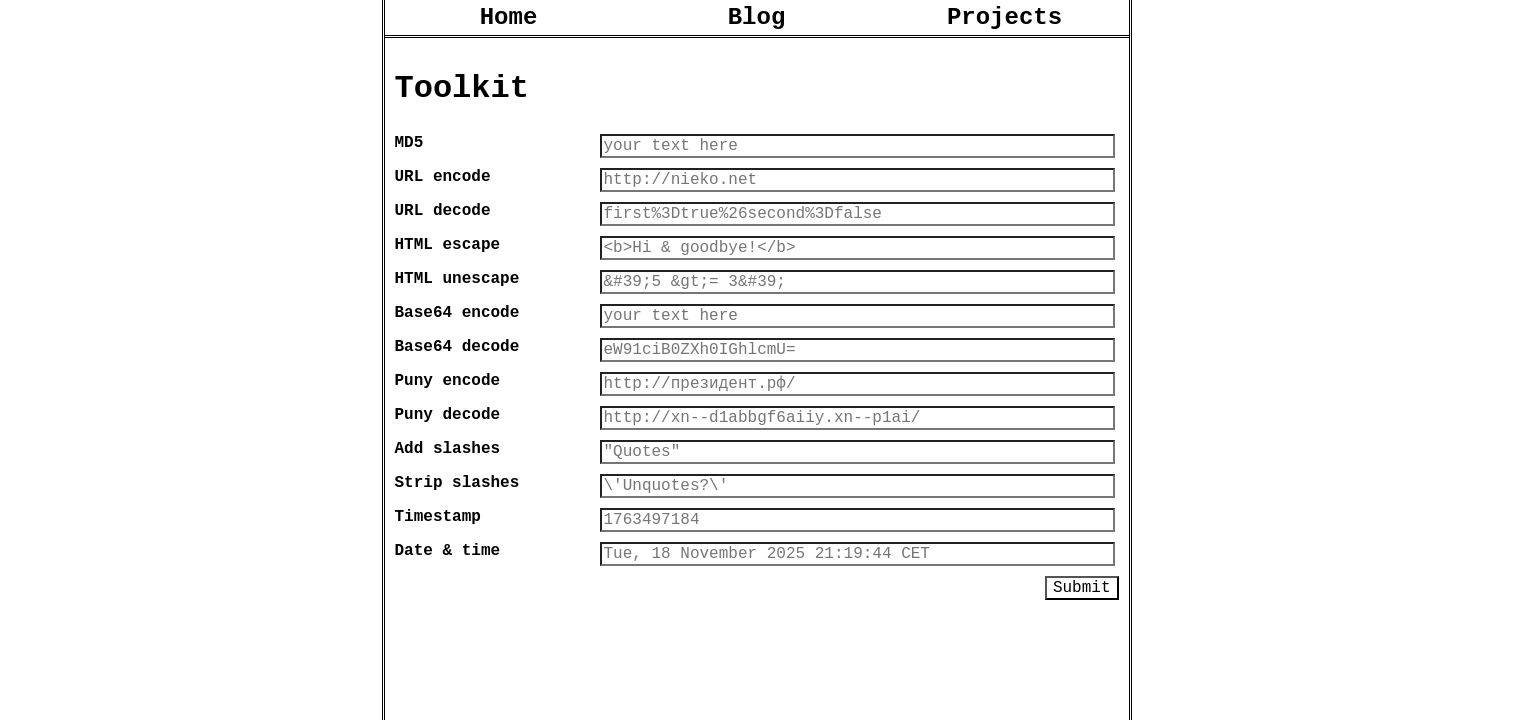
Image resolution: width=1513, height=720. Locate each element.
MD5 (409, 157)
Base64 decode (457, 385)
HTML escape (448, 271)
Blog (757, 20)
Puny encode (448, 423)
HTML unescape (457, 309)
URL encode (443, 195)
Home (509, 20)
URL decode (443, 233)
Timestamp (438, 575)
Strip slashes (457, 537)
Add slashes (448, 499)
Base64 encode (457, 347)
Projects (1004, 20)
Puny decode (448, 461)
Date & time (448, 613)
